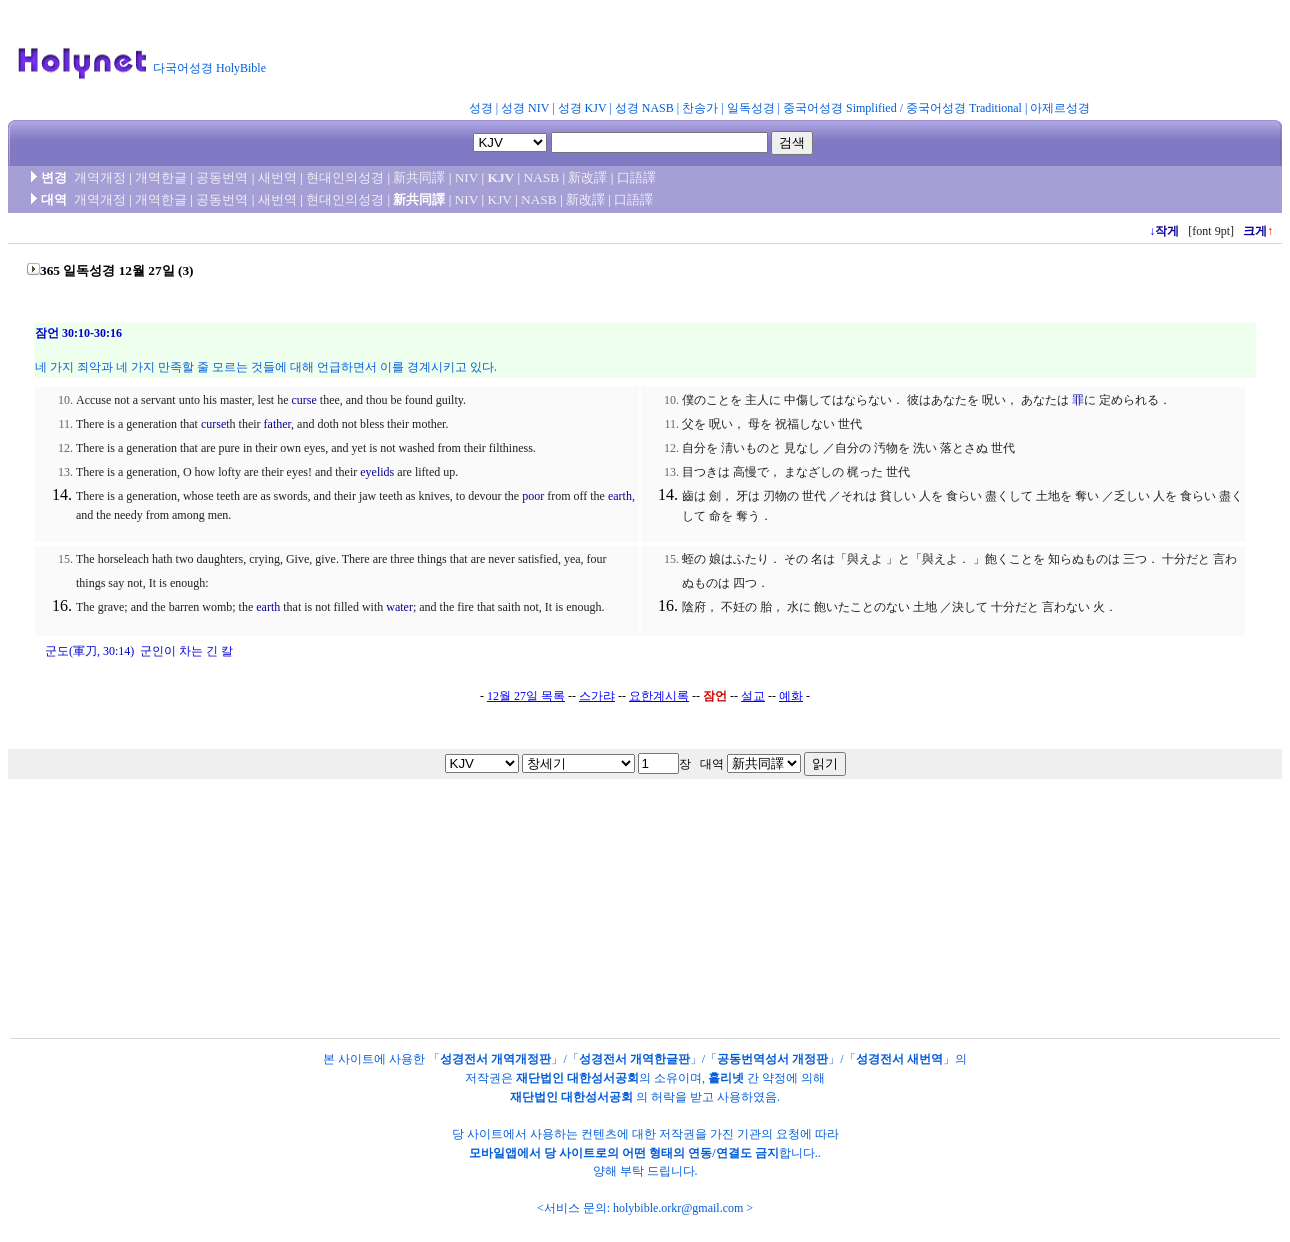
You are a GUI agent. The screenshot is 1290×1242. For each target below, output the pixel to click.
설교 (753, 696)
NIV (466, 177)
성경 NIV (525, 108)
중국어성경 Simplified (840, 108)
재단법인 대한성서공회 (577, 1078)
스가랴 (597, 696)
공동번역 (222, 177)
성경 (481, 108)
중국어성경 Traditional (964, 108)
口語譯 (636, 177)
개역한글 (161, 177)
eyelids (377, 472)
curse (303, 400)
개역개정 (100, 177)
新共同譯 (419, 177)
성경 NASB (644, 108)
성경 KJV (582, 108)
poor (533, 496)
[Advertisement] (768, 54)
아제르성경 (1060, 108)
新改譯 (587, 177)
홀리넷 (726, 1078)
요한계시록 (659, 696)
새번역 (277, 177)
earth (620, 496)
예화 (791, 696)
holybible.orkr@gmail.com (678, 1208)
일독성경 (751, 108)
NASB (542, 177)
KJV (501, 177)
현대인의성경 (345, 177)
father (278, 424)
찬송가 (700, 108)
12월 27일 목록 (526, 696)
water (399, 607)
